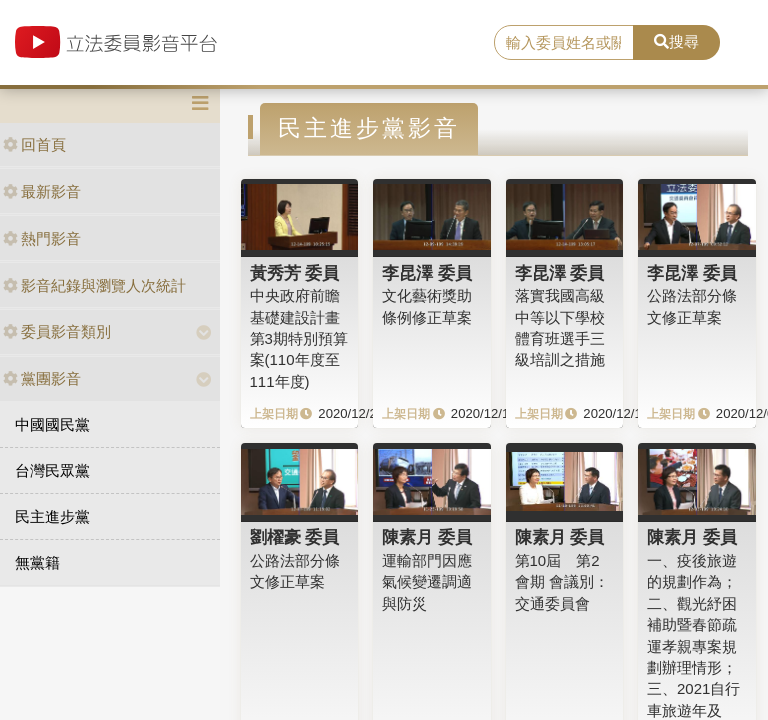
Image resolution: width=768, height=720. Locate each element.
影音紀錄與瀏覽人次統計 (94, 285)
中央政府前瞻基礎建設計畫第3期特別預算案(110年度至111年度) (299, 338)
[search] (564, 43)
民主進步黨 (52, 516)
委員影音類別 (57, 331)
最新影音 (42, 191)
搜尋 (676, 41)
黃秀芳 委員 (295, 273)
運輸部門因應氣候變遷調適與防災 (427, 582)
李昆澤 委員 (427, 273)
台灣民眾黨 (52, 470)
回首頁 (34, 144)
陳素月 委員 (427, 537)
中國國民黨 (52, 424)
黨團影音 (42, 378)
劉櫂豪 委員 (295, 537)
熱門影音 (42, 238)
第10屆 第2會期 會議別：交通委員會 (562, 582)
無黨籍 (37, 562)
